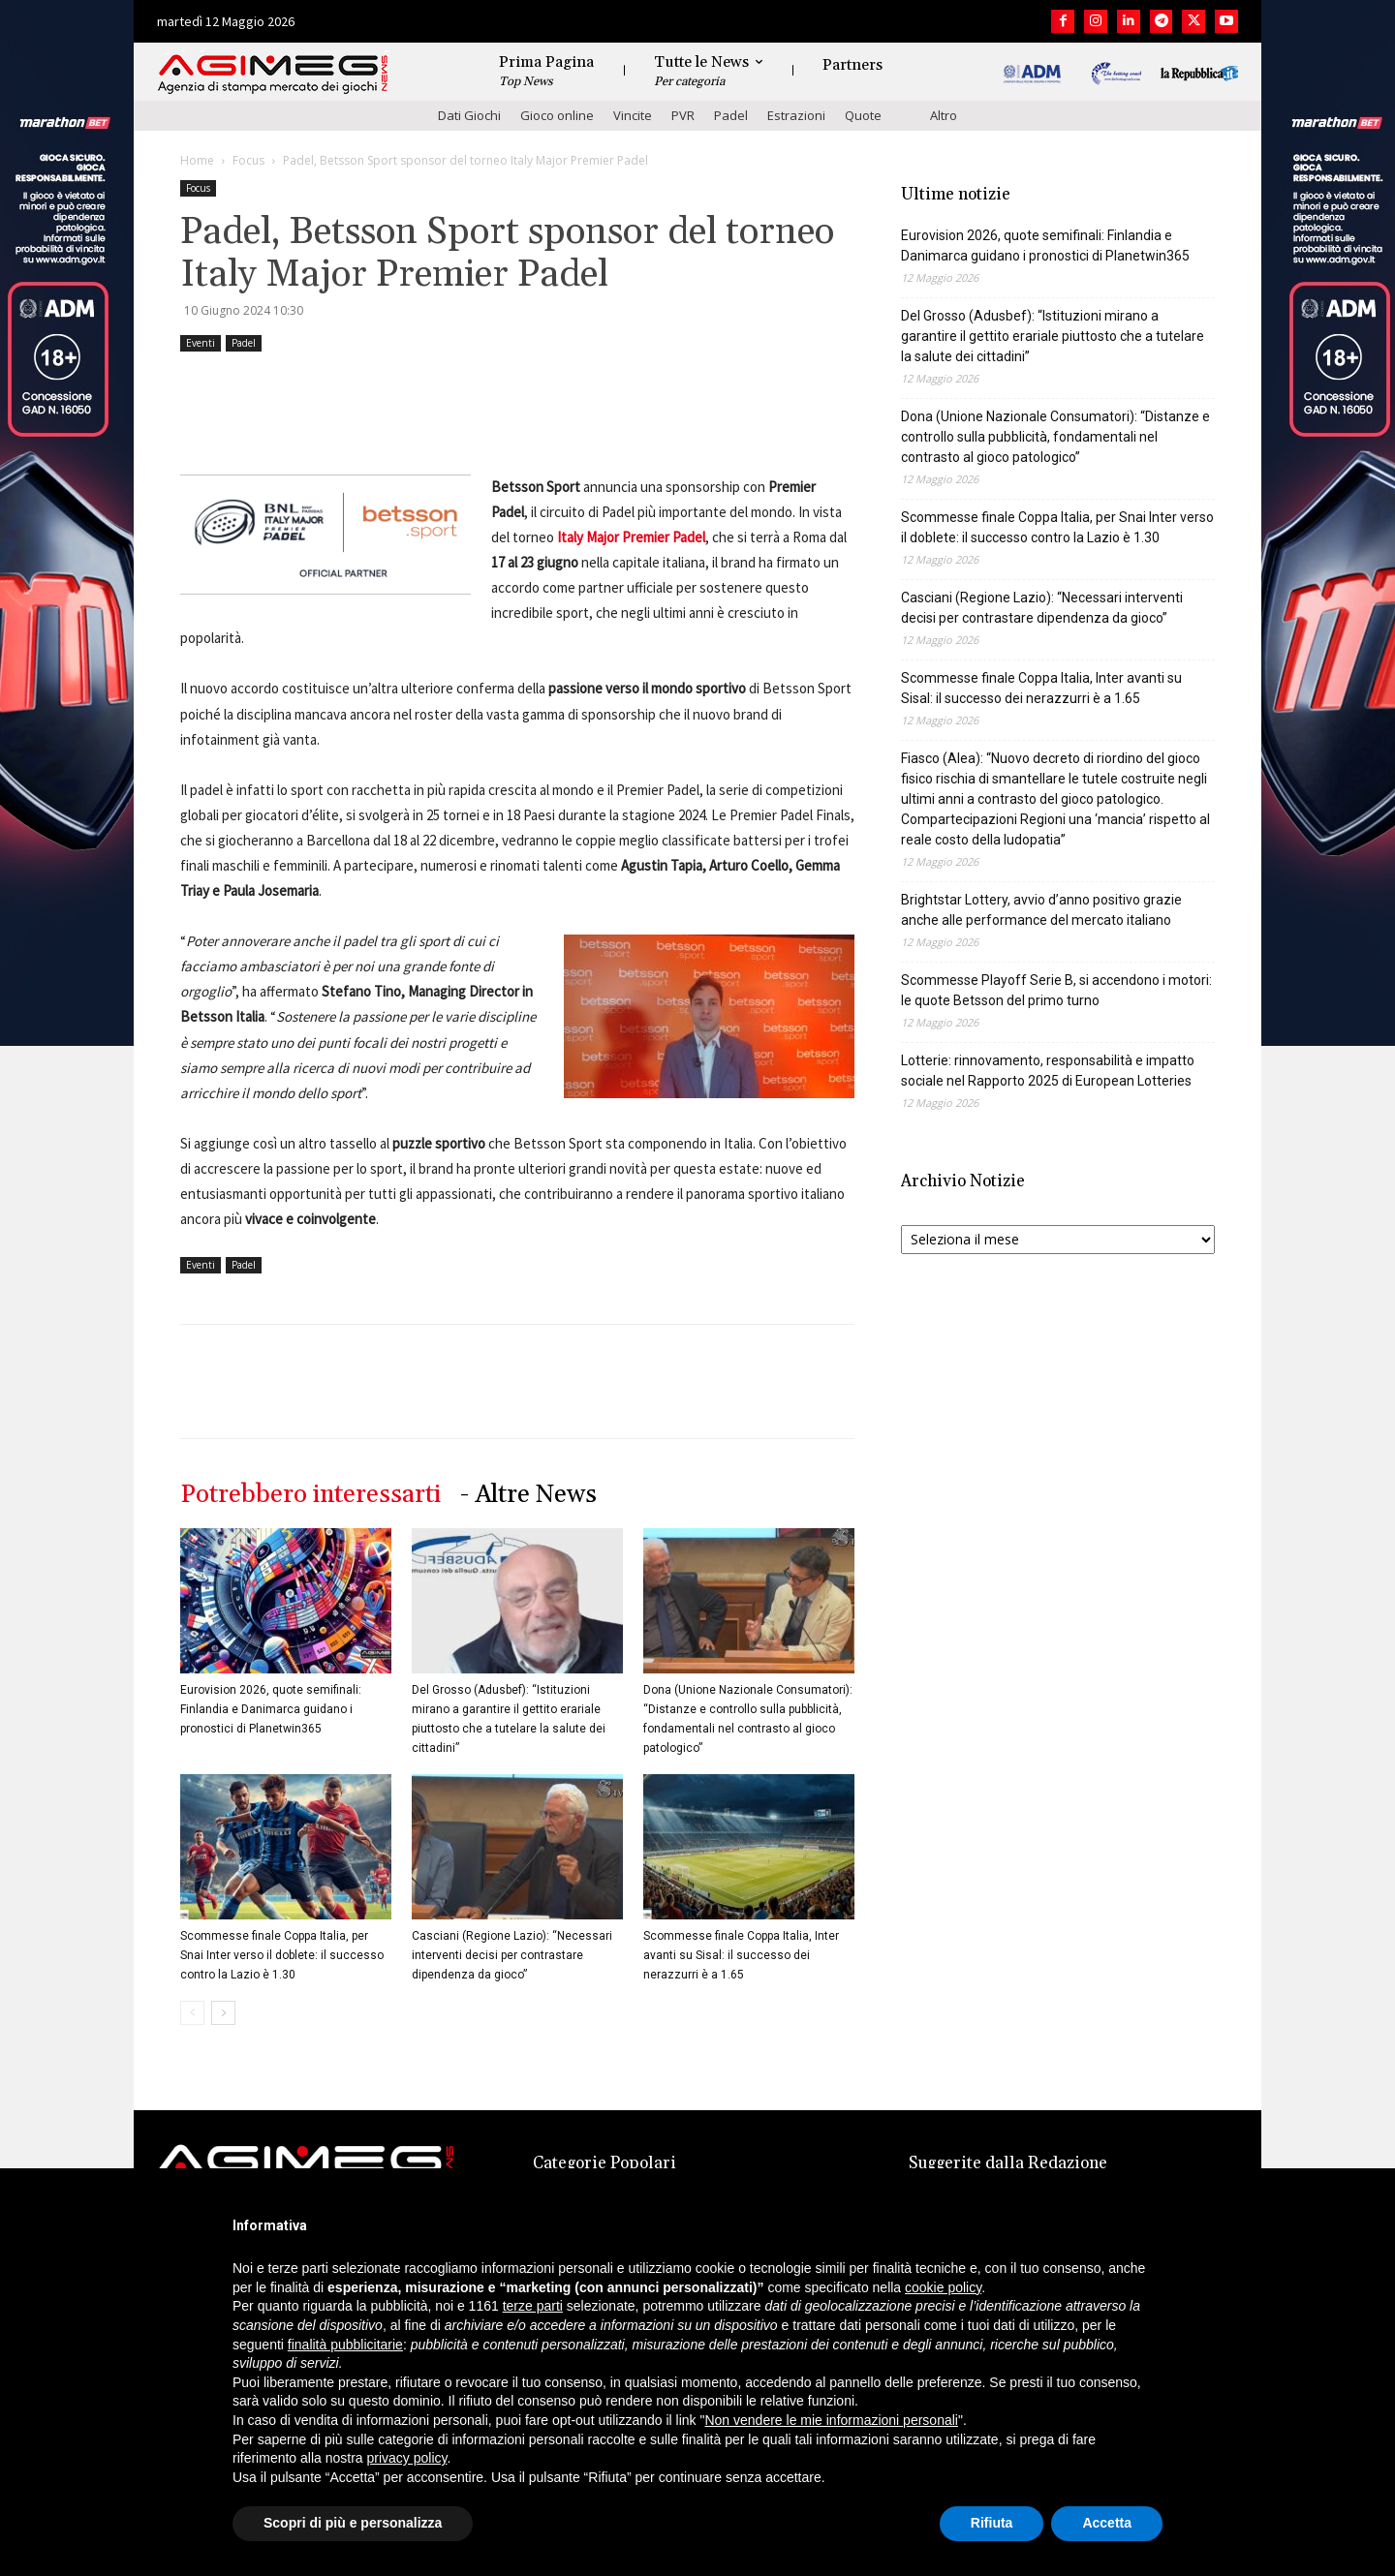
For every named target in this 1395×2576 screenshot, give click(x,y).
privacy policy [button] (407, 2458)
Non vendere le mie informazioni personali (830, 2420)
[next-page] (223, 2013)
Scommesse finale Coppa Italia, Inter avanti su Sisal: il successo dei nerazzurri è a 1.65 (741, 1955)
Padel (731, 115)
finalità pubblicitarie (345, 2344)
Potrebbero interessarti (310, 1495)
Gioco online (557, 115)
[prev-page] (192, 2013)
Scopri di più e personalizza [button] (353, 2522)
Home (197, 160)
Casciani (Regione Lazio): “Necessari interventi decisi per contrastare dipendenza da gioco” (512, 1955)
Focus (248, 160)
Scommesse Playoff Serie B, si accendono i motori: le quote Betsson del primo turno (1056, 990)
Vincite (632, 115)
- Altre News (528, 1495)
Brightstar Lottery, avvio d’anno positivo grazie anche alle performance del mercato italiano (1041, 910)
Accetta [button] (1107, 2522)
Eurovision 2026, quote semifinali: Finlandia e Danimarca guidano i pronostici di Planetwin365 (270, 1709)
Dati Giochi (469, 115)
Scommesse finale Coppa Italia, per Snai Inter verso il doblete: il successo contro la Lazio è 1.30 (282, 1955)
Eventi (200, 343)
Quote (863, 115)
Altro (943, 115)
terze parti (533, 2306)
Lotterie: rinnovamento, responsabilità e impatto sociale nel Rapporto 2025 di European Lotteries (1047, 1071)
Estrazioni (796, 115)
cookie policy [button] (943, 2287)
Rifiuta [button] (992, 2522)
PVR (683, 115)
